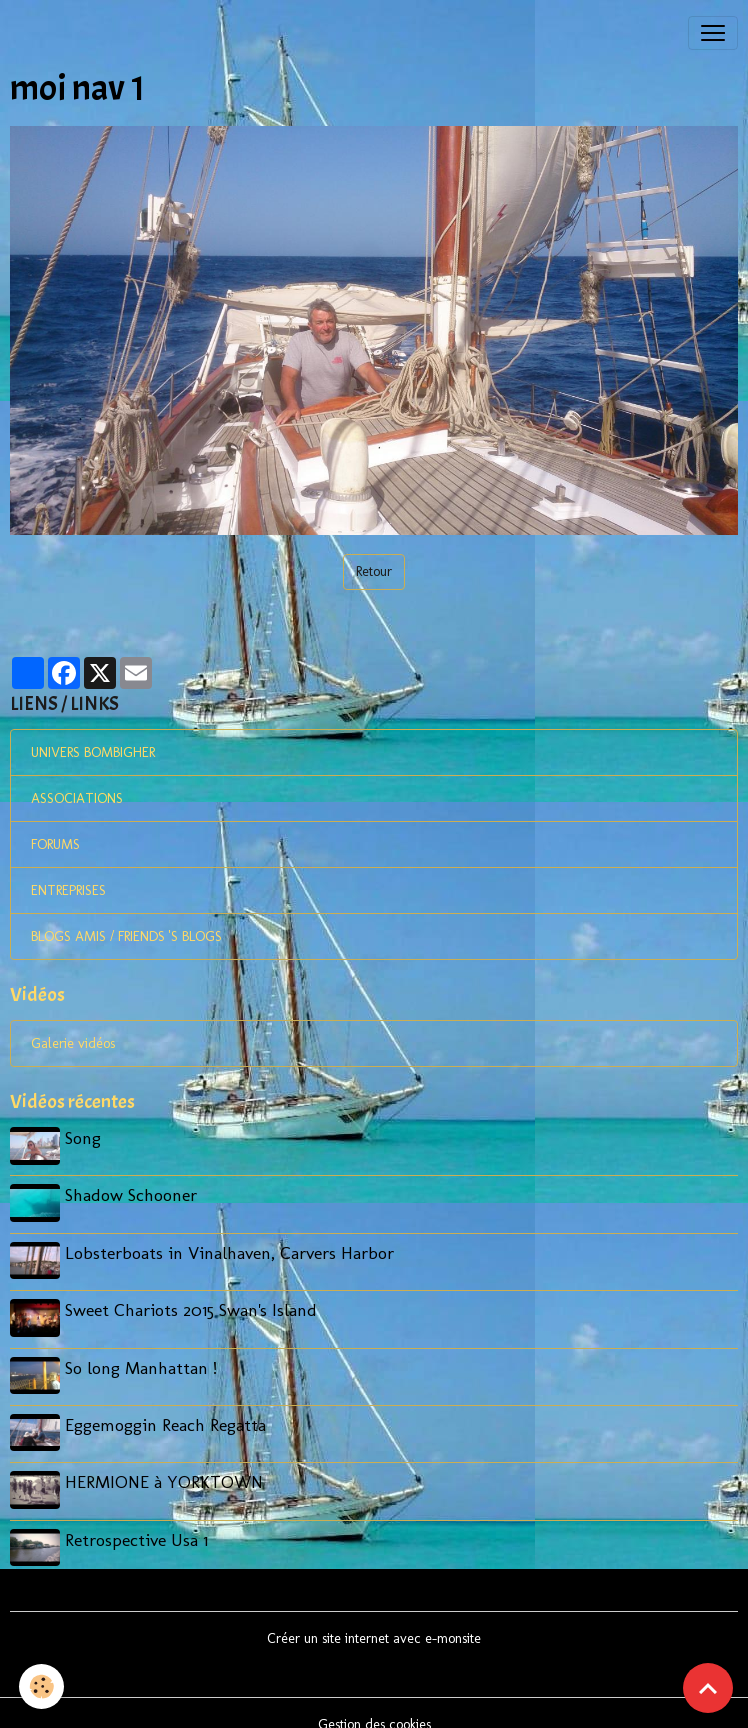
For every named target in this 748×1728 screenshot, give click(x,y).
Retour (374, 571)
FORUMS (55, 844)
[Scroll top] (708, 1688)
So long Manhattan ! (144, 1355)
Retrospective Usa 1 (139, 1519)
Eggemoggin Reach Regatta (168, 1410)
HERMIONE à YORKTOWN (167, 1464)
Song (86, 1137)
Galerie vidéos (73, 1043)
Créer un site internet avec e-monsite (374, 1615)
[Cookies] (42, 1686)
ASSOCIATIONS (77, 798)
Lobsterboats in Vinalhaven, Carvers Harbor (232, 1246)
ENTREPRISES (68, 890)
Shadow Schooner (134, 1192)
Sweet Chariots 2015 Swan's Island (194, 1301)
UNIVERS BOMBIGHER (93, 752)
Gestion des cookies (374, 1701)
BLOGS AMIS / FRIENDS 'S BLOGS (126, 936)
